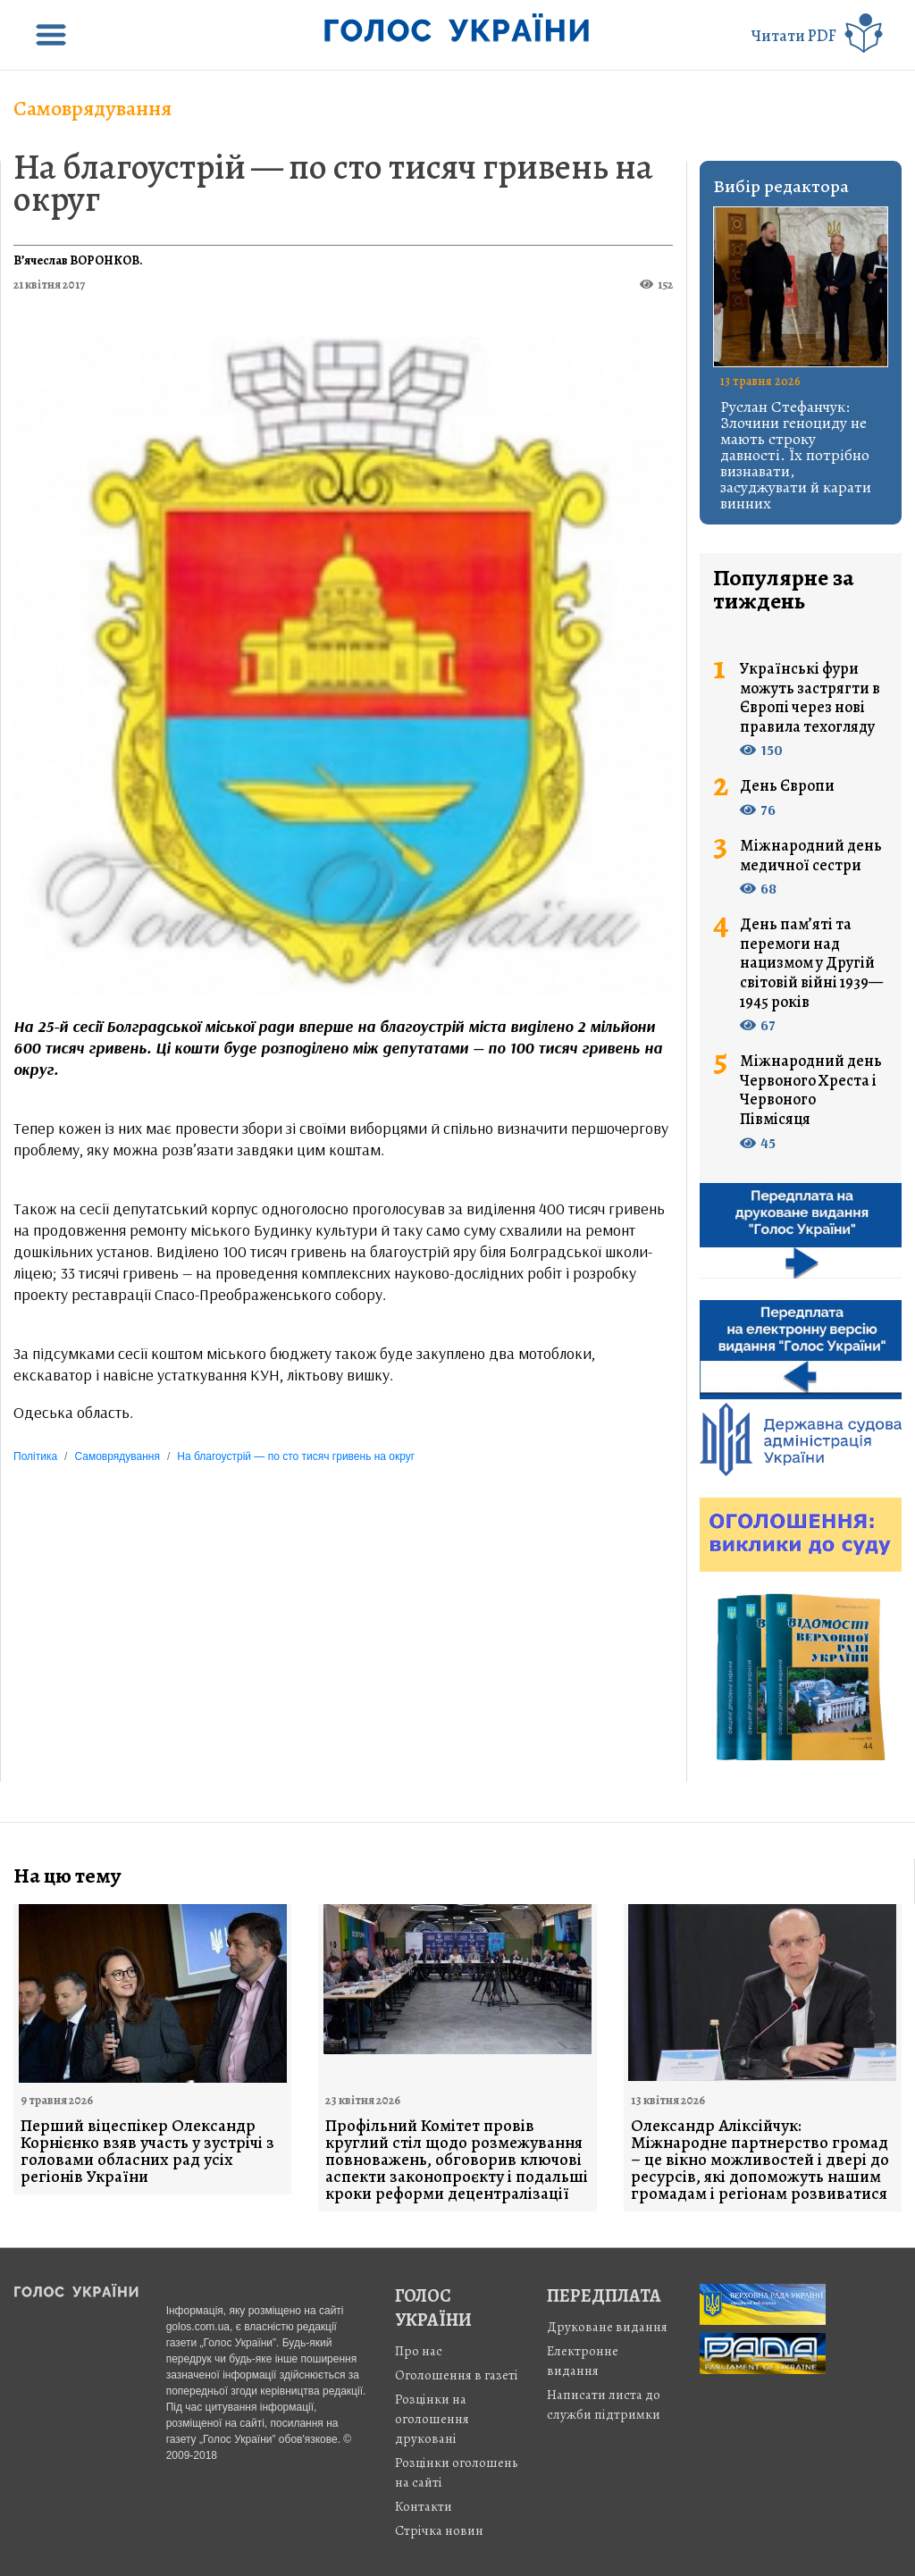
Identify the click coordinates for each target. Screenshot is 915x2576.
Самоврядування (92, 108)
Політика (35, 1456)
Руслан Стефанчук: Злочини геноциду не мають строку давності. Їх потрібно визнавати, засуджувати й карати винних (795, 455)
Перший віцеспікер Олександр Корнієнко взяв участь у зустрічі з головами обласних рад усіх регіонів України (147, 2152)
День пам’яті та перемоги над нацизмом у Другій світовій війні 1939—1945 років (811, 963)
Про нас (418, 2351)
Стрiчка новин (439, 2530)
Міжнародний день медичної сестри (811, 855)
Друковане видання (607, 2327)
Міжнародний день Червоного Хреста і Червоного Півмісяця (811, 1090)
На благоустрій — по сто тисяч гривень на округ (333, 182)
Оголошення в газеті (456, 2375)
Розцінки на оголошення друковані (432, 2418)
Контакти (423, 2506)
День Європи (787, 786)
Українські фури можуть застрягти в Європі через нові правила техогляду (810, 697)
